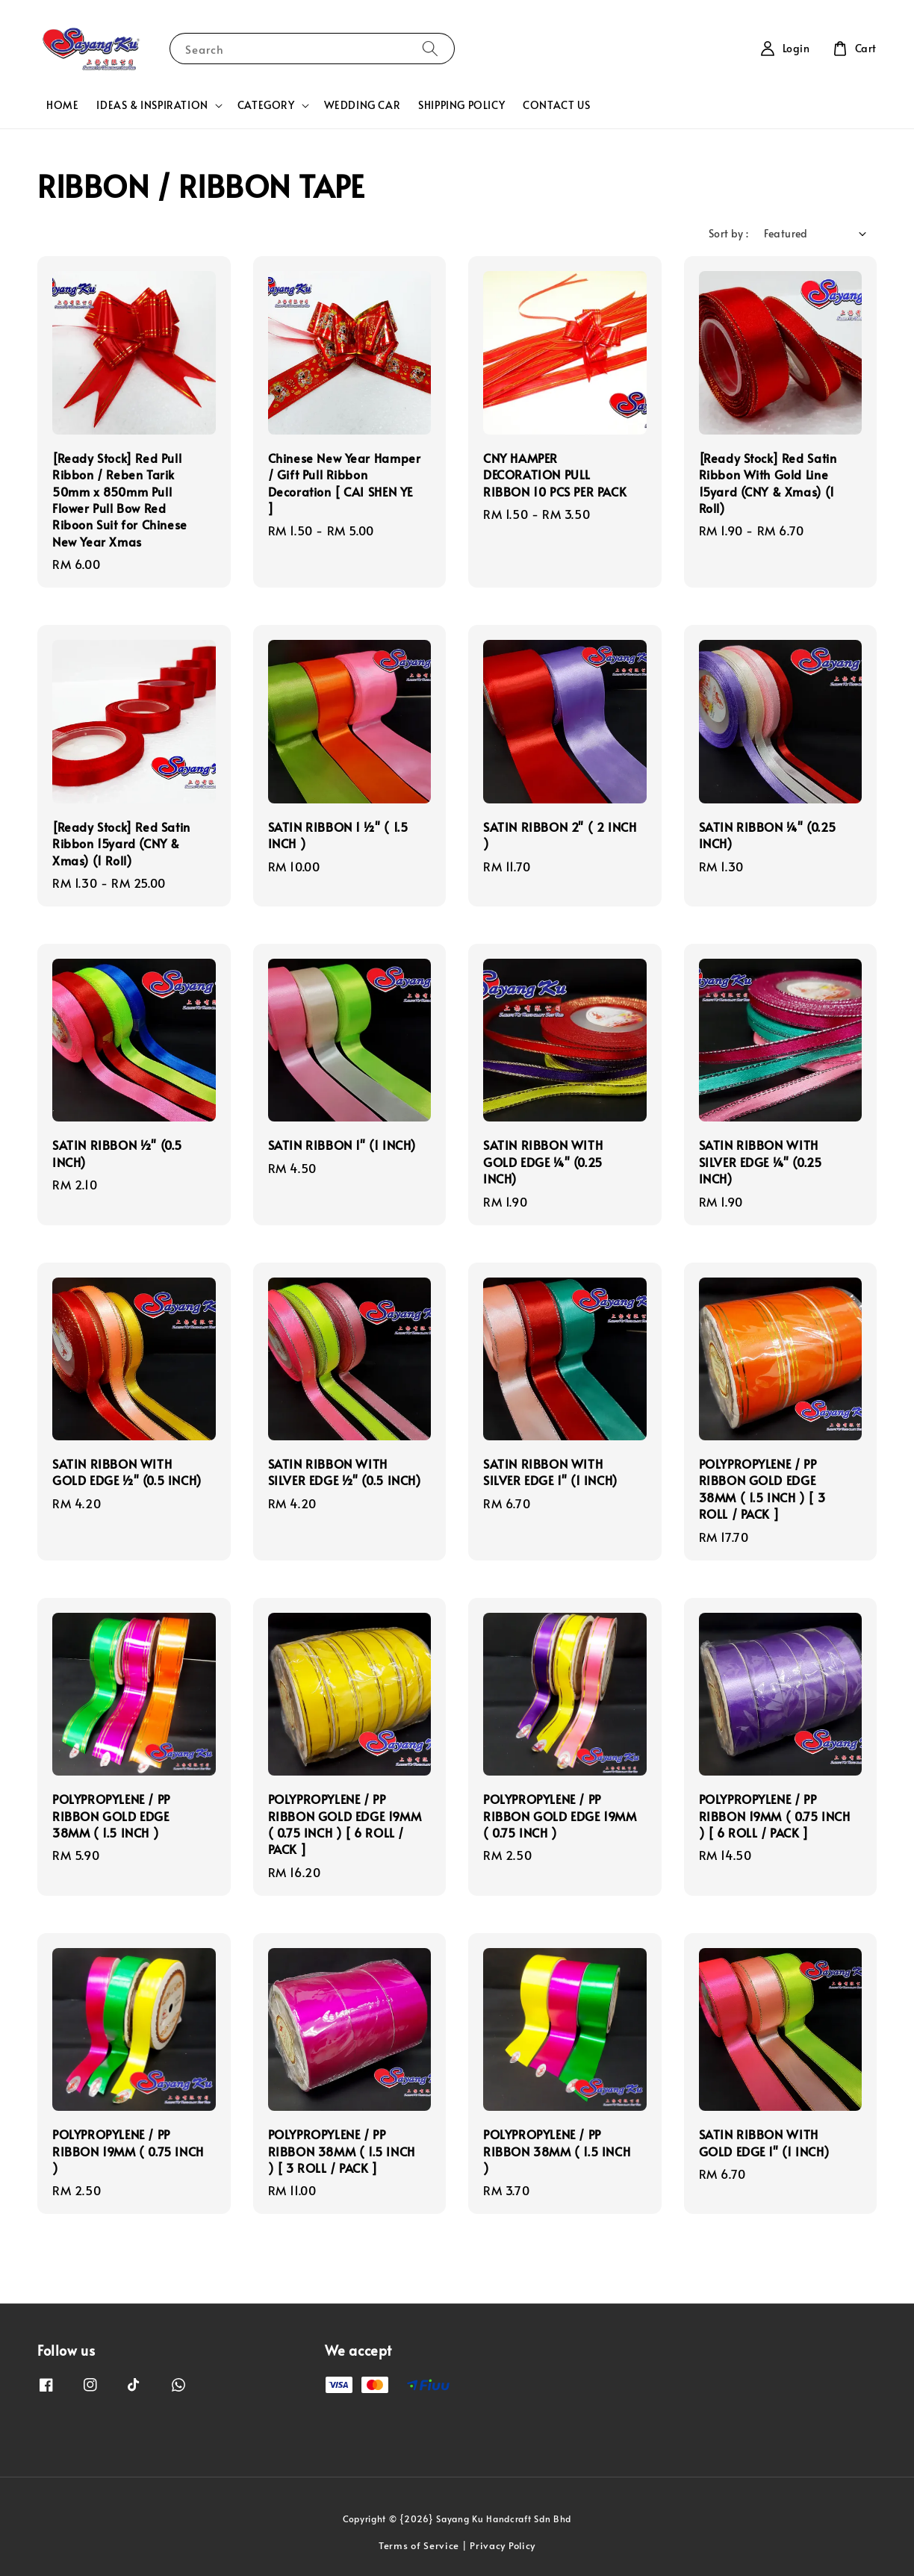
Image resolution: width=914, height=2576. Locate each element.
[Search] (430, 48)
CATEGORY (266, 105)
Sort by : (729, 233)
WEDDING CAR (362, 105)
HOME (62, 105)
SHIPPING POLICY (461, 105)
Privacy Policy (502, 2545)
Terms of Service (419, 2545)
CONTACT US (556, 105)
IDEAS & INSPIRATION (152, 105)
